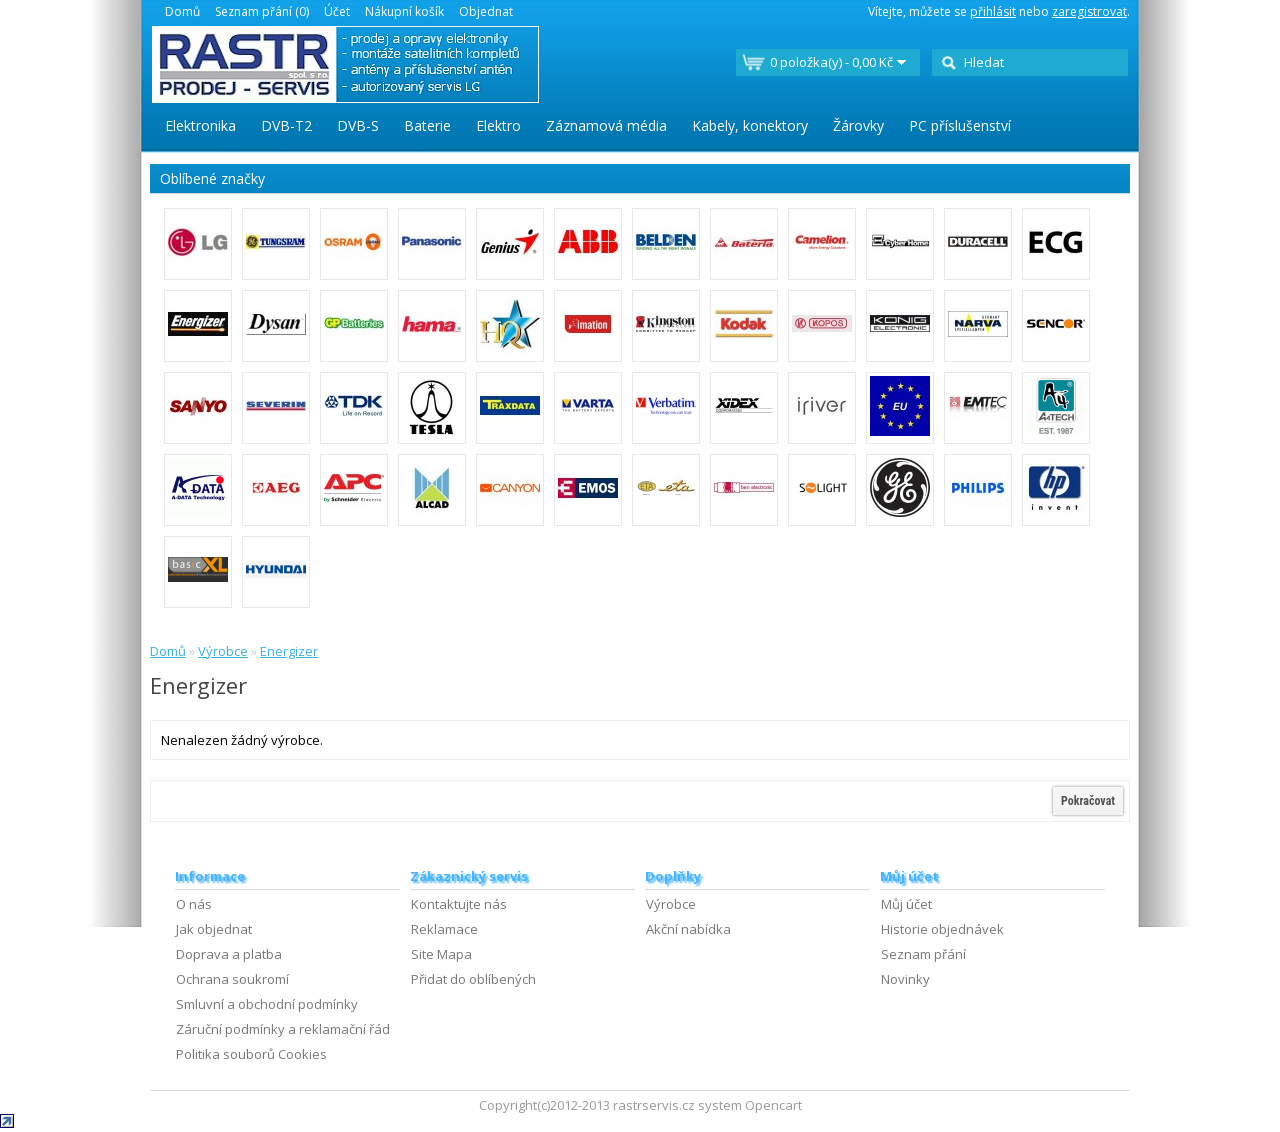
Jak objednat (214, 929)
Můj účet (906, 904)
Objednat (486, 11)
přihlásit (993, 11)
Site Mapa (441, 954)
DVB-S (358, 125)
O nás (194, 904)
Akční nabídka (688, 929)
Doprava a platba (229, 954)
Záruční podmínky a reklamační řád (283, 1029)
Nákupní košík (404, 11)
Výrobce (223, 651)
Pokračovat (1088, 801)
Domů (182, 11)
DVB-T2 (286, 125)
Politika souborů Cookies (251, 1054)
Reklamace (444, 929)
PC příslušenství (960, 125)
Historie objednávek (942, 929)
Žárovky (858, 125)
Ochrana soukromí (232, 979)
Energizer (289, 651)
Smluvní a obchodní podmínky (267, 1004)
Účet (337, 11)
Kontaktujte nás (459, 904)
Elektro (498, 125)
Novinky (905, 979)
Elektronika (200, 125)
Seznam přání (923, 954)
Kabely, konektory (750, 125)
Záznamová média (606, 125)
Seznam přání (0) (262, 11)
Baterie (427, 125)
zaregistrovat (1089, 11)
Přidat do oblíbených (473, 979)
